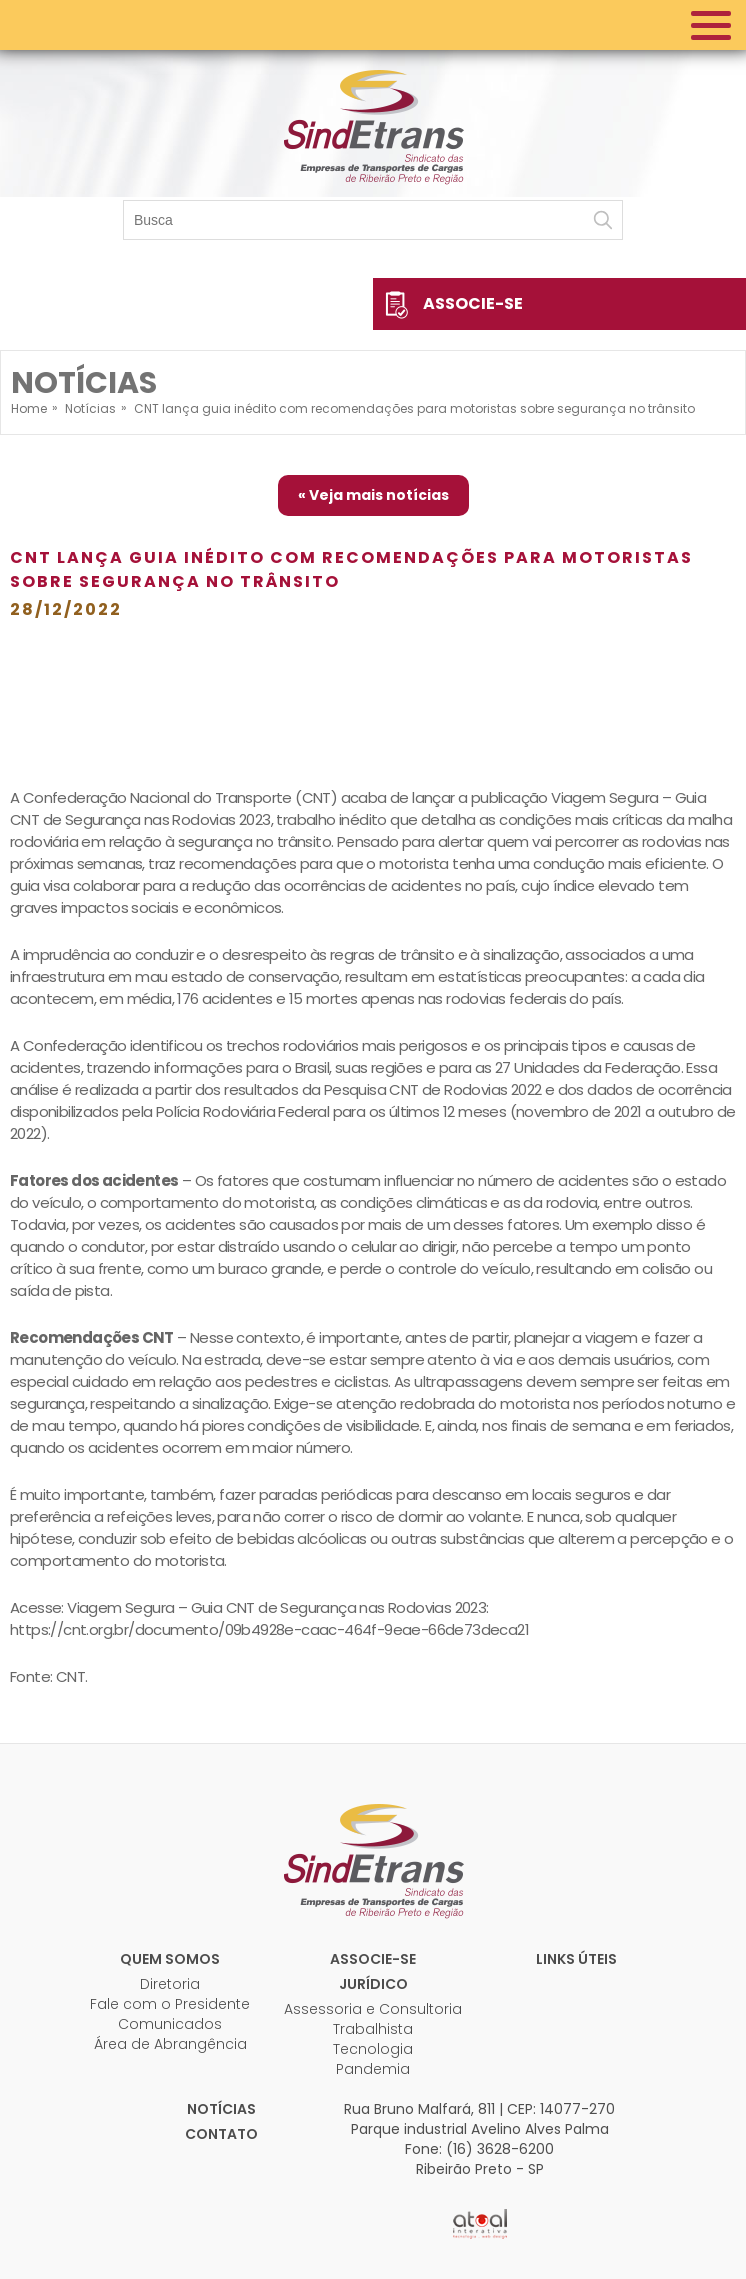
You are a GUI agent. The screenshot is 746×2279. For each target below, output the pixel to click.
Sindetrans (373, 1859)
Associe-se (473, 303)
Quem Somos (170, 1959)
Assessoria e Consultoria (373, 2009)
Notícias (221, 2109)
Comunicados (170, 2024)
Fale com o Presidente (170, 2004)
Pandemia (373, 2069)
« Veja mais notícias (373, 495)
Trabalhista (373, 2029)
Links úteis (576, 1959)
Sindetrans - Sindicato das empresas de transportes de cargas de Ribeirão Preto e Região (373, 125)
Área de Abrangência (170, 2044)
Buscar (603, 220)
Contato (221, 2134)
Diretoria (170, 1984)
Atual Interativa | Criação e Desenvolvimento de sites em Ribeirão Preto (480, 2224)
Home (29, 408)
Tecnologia (373, 2049)
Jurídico (373, 1984)
